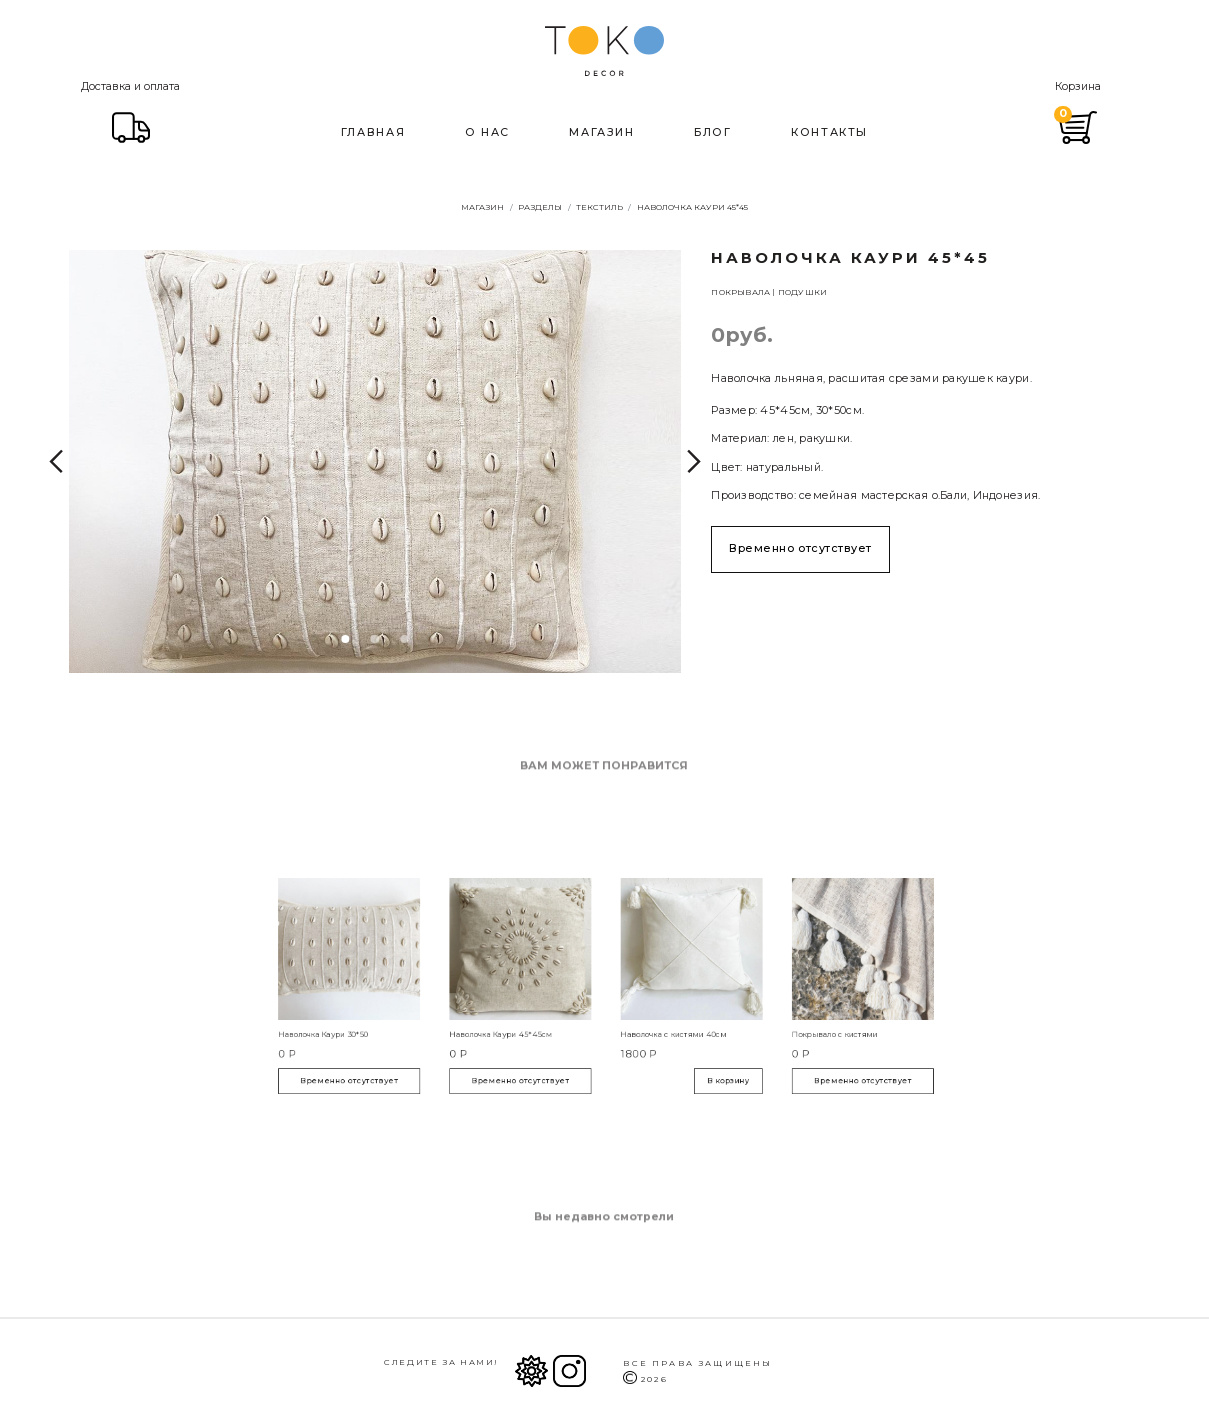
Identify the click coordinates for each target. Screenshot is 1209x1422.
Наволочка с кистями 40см (649, 1018)
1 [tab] (345, 639)
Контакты (829, 130)
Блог (713, 130)
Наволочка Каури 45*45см (537, 1018)
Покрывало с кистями (754, 1018)
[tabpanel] (375, 461)
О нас (487, 130)
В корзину (684, 1048)
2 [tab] (375, 639)
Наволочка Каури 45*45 (692, 207)
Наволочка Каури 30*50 (422, 1018)
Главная (373, 130)
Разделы (540, 207)
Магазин (601, 130)
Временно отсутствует (800, 548)
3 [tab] (405, 639)
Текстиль (599, 207)
